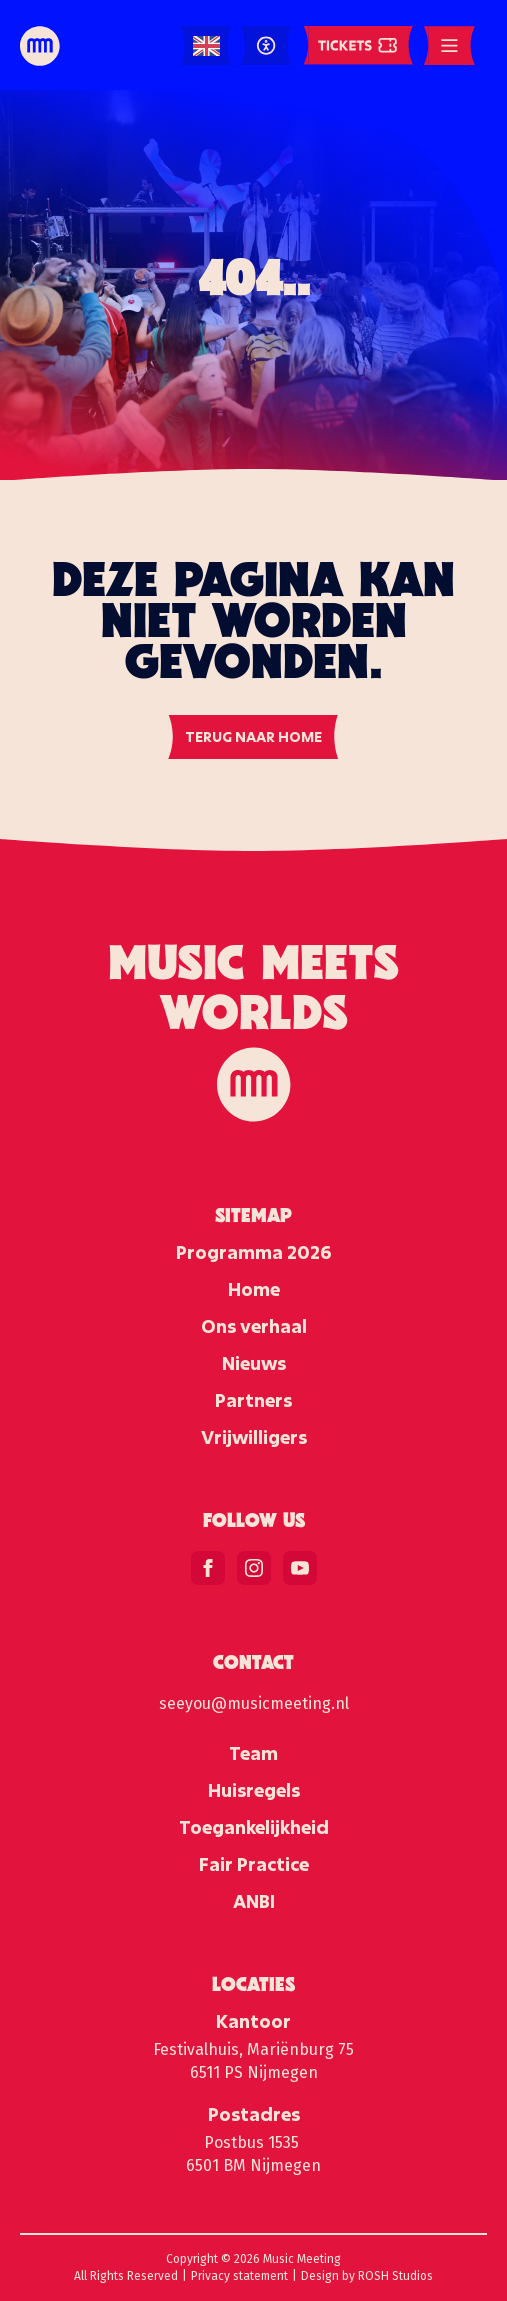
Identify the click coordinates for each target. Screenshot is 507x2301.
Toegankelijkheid (254, 1827)
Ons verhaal (254, 1326)
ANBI (254, 1901)
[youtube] (300, 1568)
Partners (253, 1400)
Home (254, 1289)
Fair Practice (254, 1864)
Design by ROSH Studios (367, 2276)
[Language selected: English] (206, 46)
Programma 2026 (253, 1252)
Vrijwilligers (254, 1437)
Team (253, 1753)
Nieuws (254, 1363)
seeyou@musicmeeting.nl (254, 1703)
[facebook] (208, 1568)
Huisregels (254, 1790)
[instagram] (254, 1568)
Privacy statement (239, 2276)
